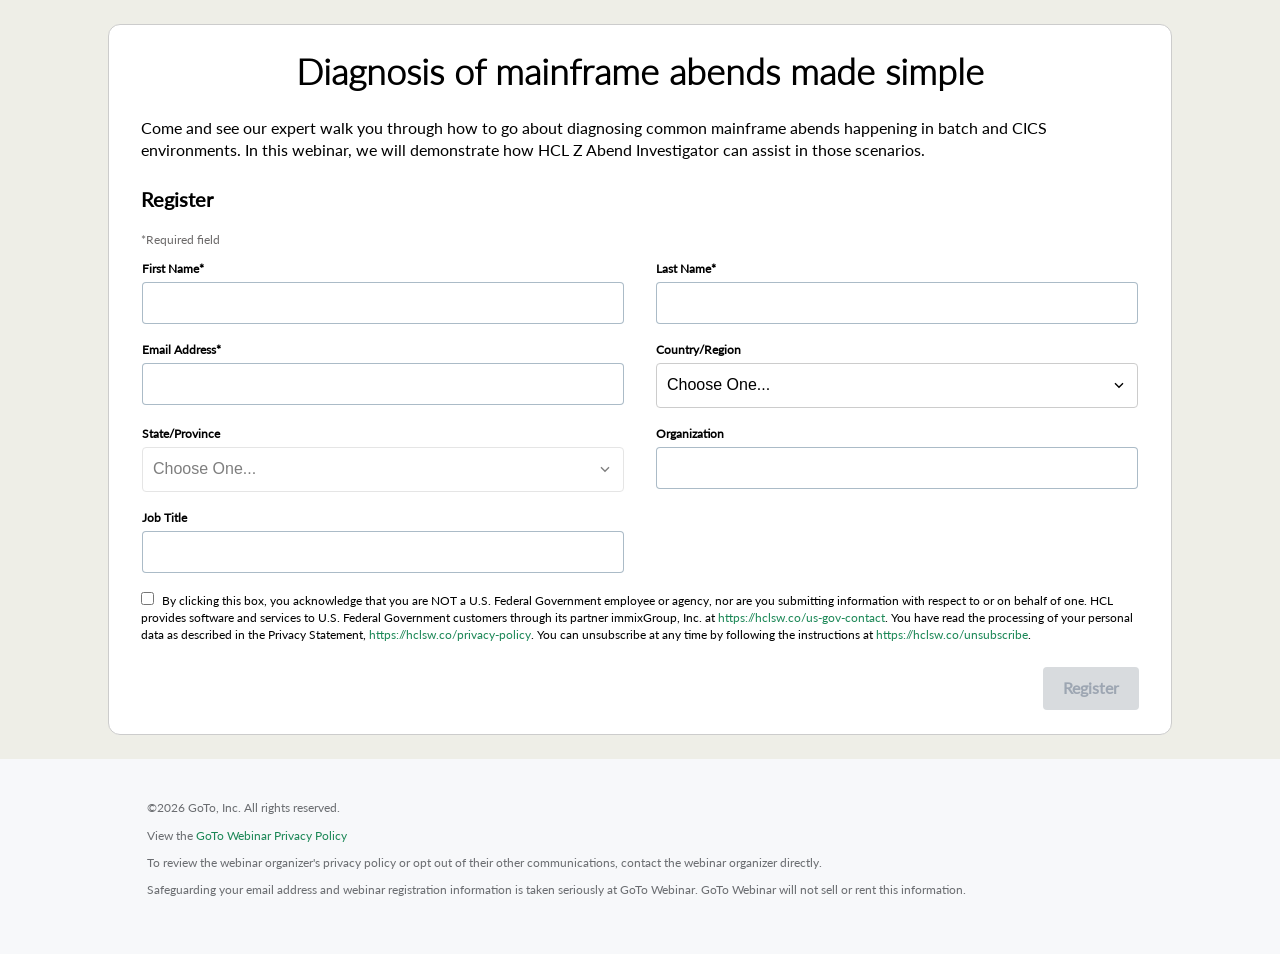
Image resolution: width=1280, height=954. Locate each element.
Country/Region (698, 349)
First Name (170, 268)
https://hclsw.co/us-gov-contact (801, 617)
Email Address (179, 349)
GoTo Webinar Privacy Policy (271, 835)
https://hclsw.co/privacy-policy (450, 634)
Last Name (683, 268)
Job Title (164, 517)
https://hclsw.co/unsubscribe (952, 634)
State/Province (181, 433)
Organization (690, 433)
